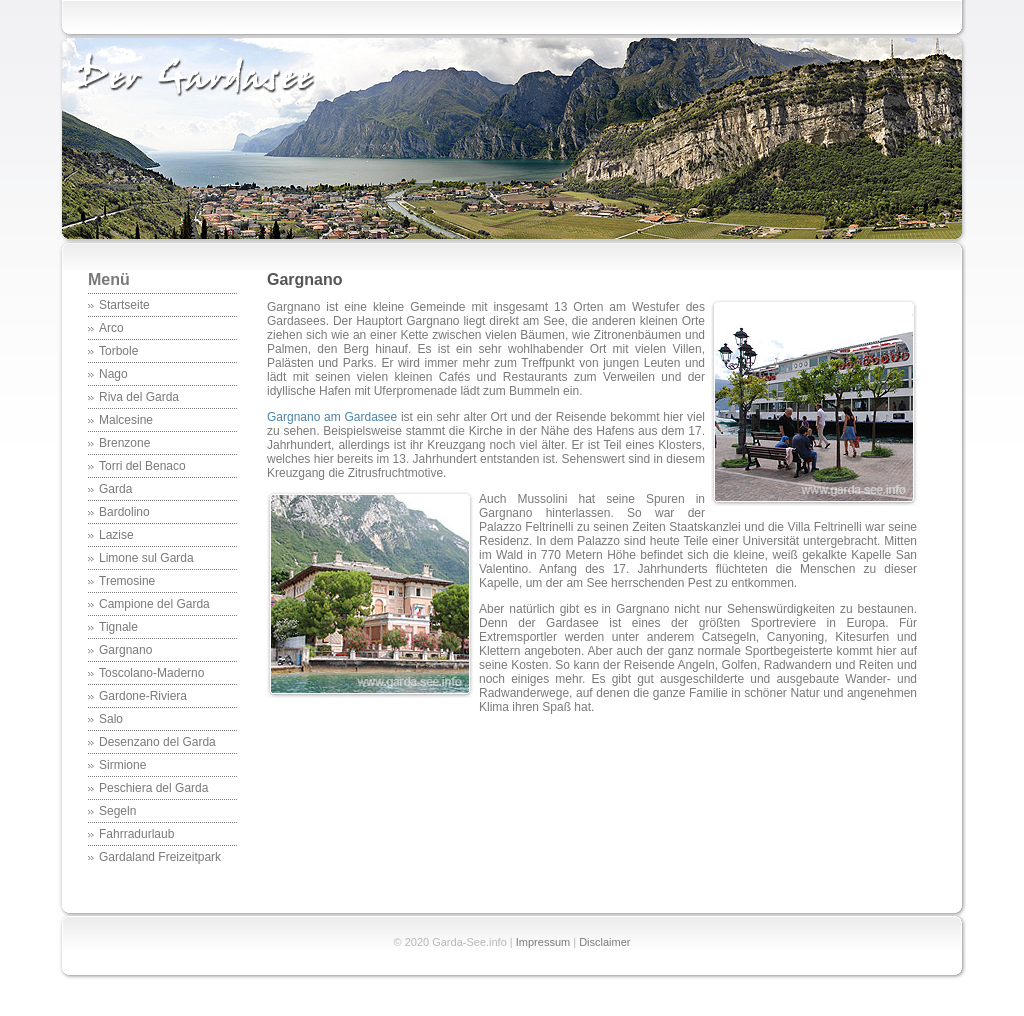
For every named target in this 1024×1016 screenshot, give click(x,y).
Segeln (117, 811)
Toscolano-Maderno (151, 673)
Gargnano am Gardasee (332, 417)
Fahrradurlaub (136, 834)
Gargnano (125, 650)
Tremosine (127, 581)
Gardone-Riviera (143, 696)
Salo (111, 719)
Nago (113, 374)
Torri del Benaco (142, 466)
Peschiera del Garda (153, 788)
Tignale (118, 627)
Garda (115, 489)
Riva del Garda (139, 397)
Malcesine (126, 420)
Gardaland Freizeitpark (160, 857)
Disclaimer (604, 942)
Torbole (118, 351)
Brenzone (124, 443)
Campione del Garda (154, 604)
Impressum (543, 942)
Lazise (116, 535)
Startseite (124, 305)
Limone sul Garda (146, 558)
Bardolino (124, 512)
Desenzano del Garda (157, 742)
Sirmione (122, 765)
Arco (111, 328)
